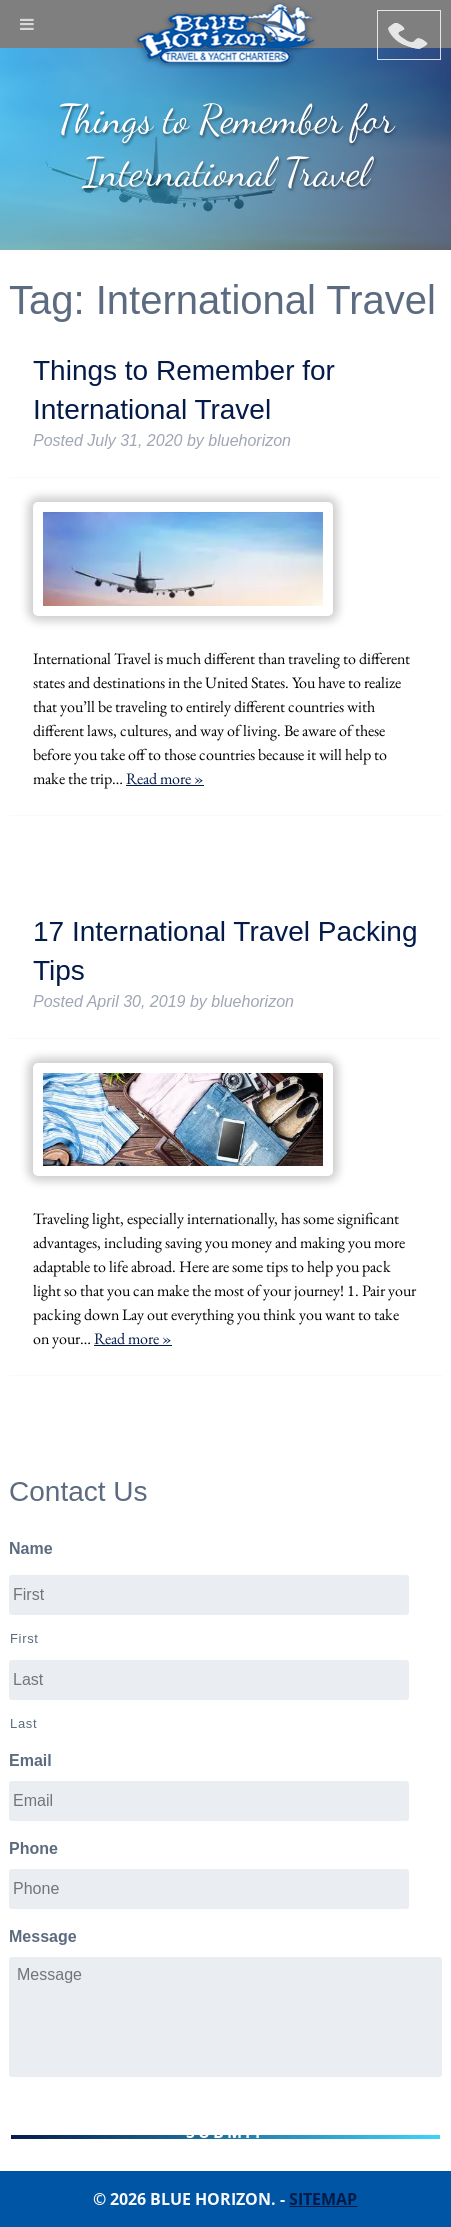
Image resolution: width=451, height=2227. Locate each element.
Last (23, 1723)
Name (31, 1548)
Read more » (165, 778)
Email (30, 1760)
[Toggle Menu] (27, 24)
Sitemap (323, 2199)
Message (43, 1936)
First (24, 1638)
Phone (33, 1848)
